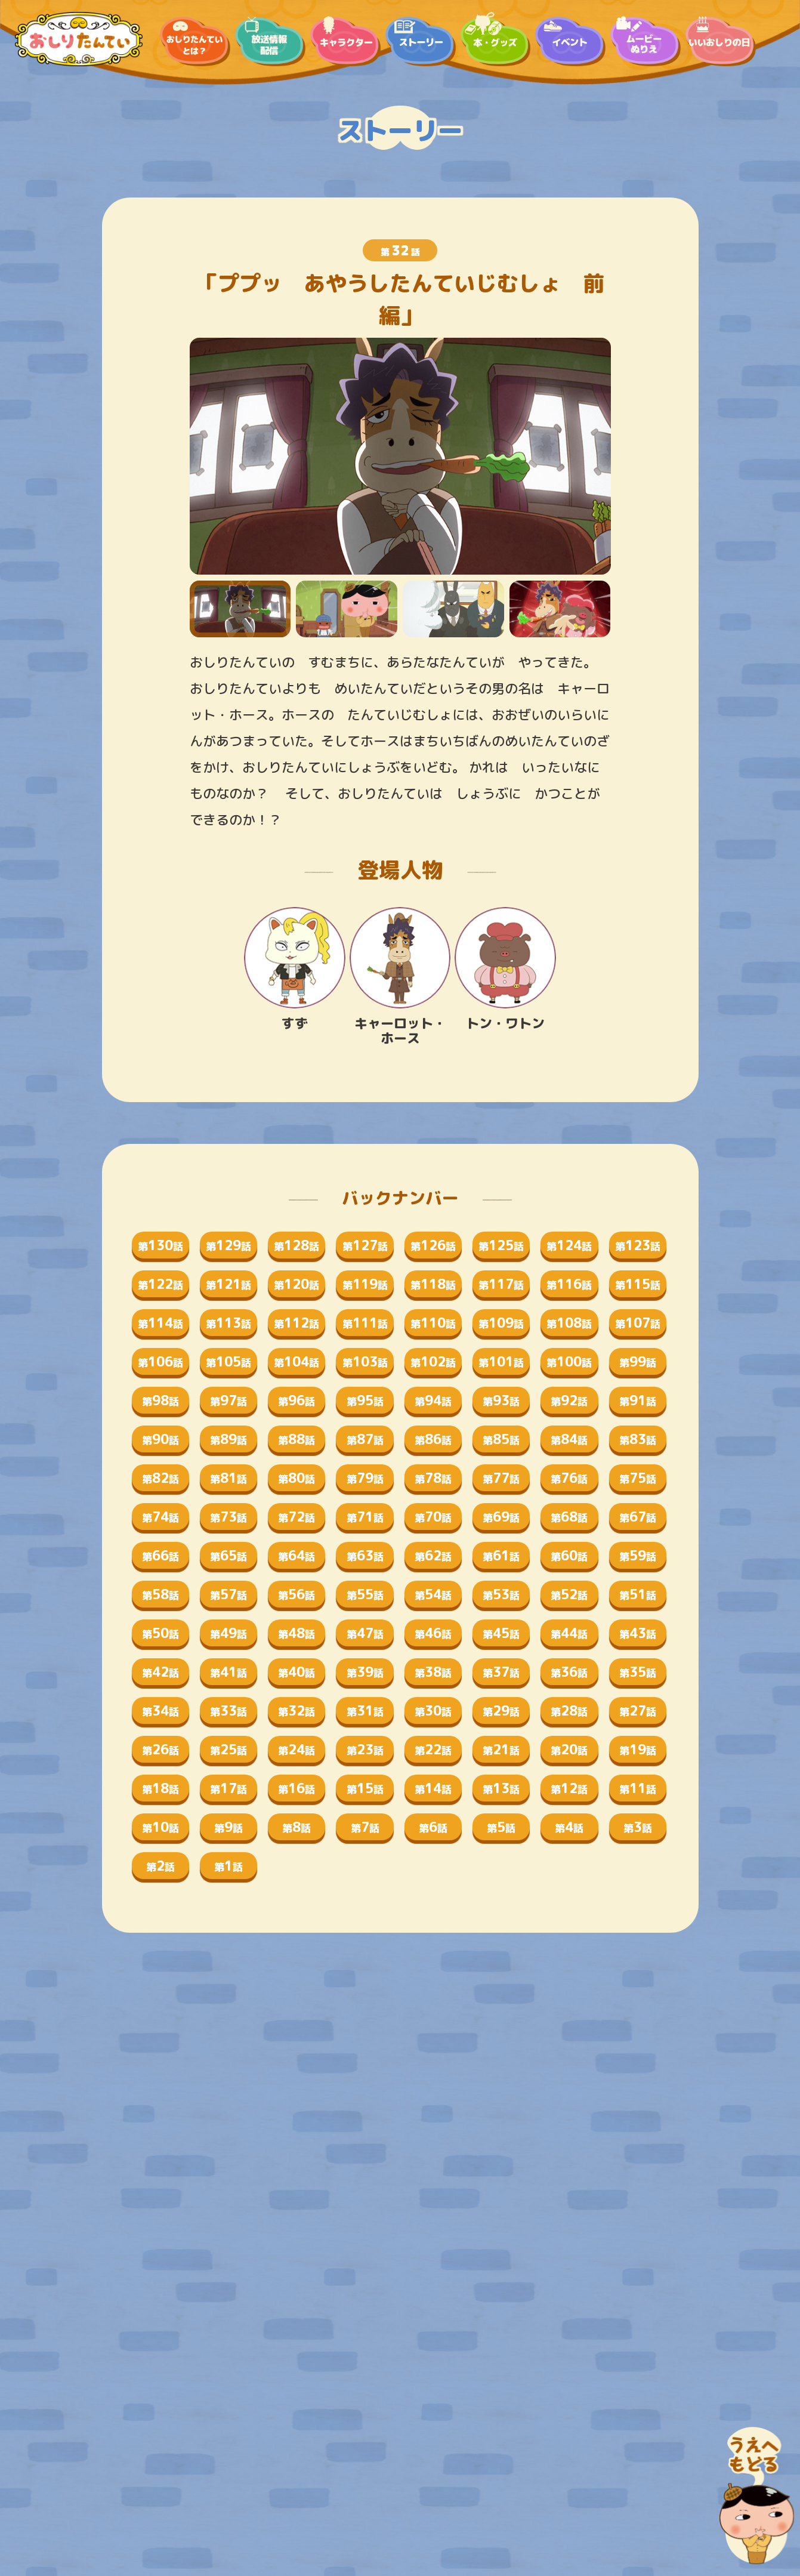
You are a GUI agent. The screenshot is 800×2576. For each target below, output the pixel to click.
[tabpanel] (400, 456)
